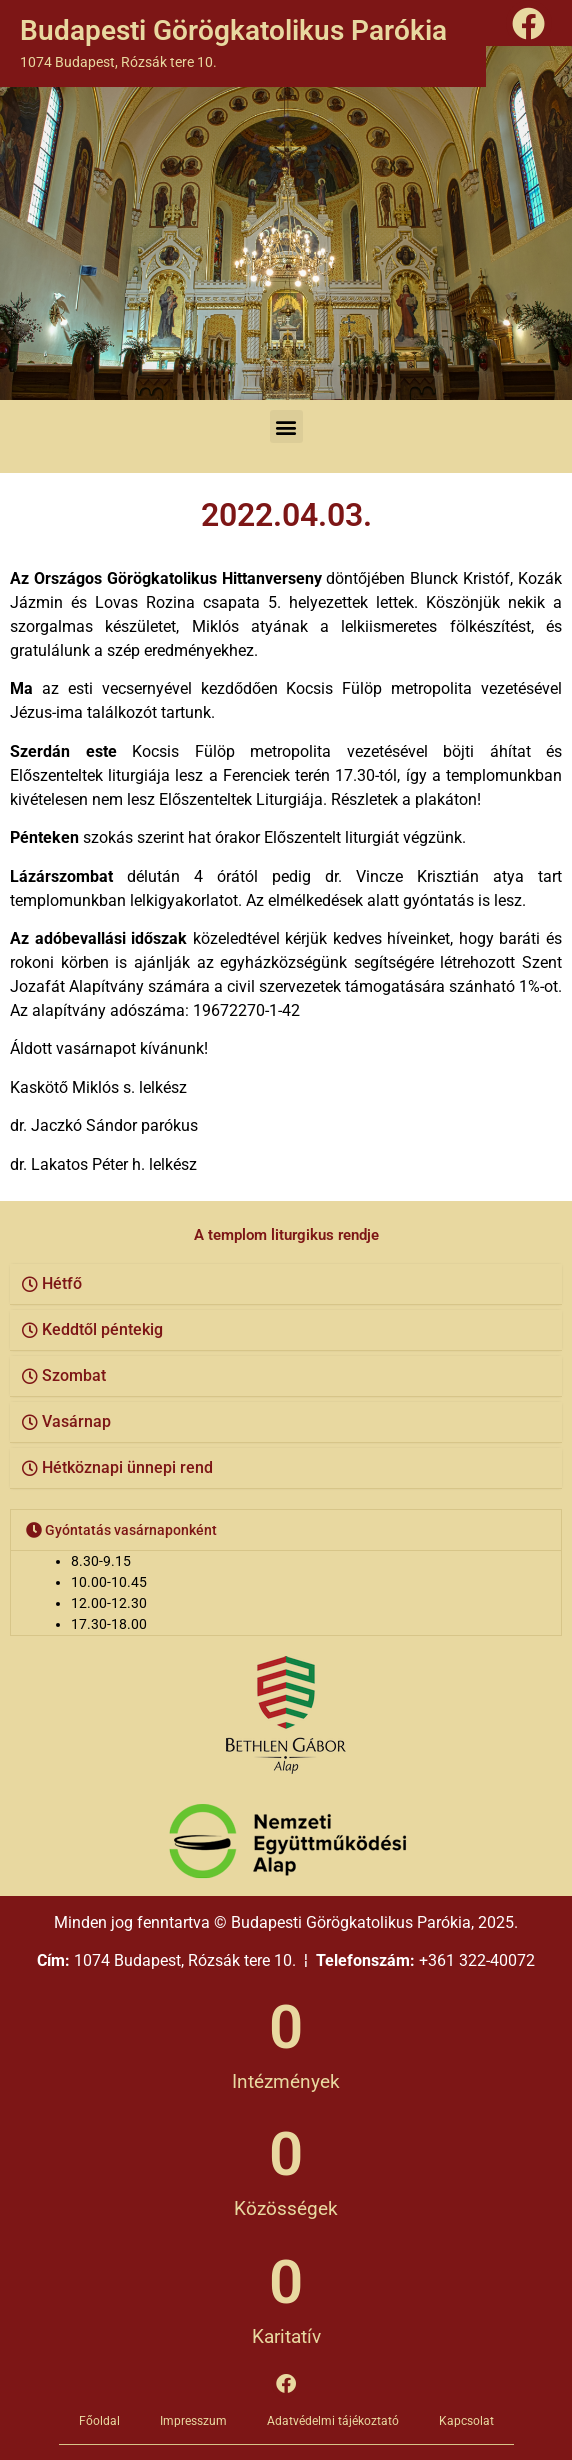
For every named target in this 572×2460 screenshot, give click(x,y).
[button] (286, 426)
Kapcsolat (466, 2421)
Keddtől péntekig (102, 1329)
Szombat (74, 1375)
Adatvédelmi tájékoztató (333, 2421)
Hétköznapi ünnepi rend (127, 1467)
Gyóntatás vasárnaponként (131, 1530)
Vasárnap (76, 1421)
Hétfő (62, 1283)
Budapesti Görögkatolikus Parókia (233, 30)
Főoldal (99, 2421)
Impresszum (193, 2421)
